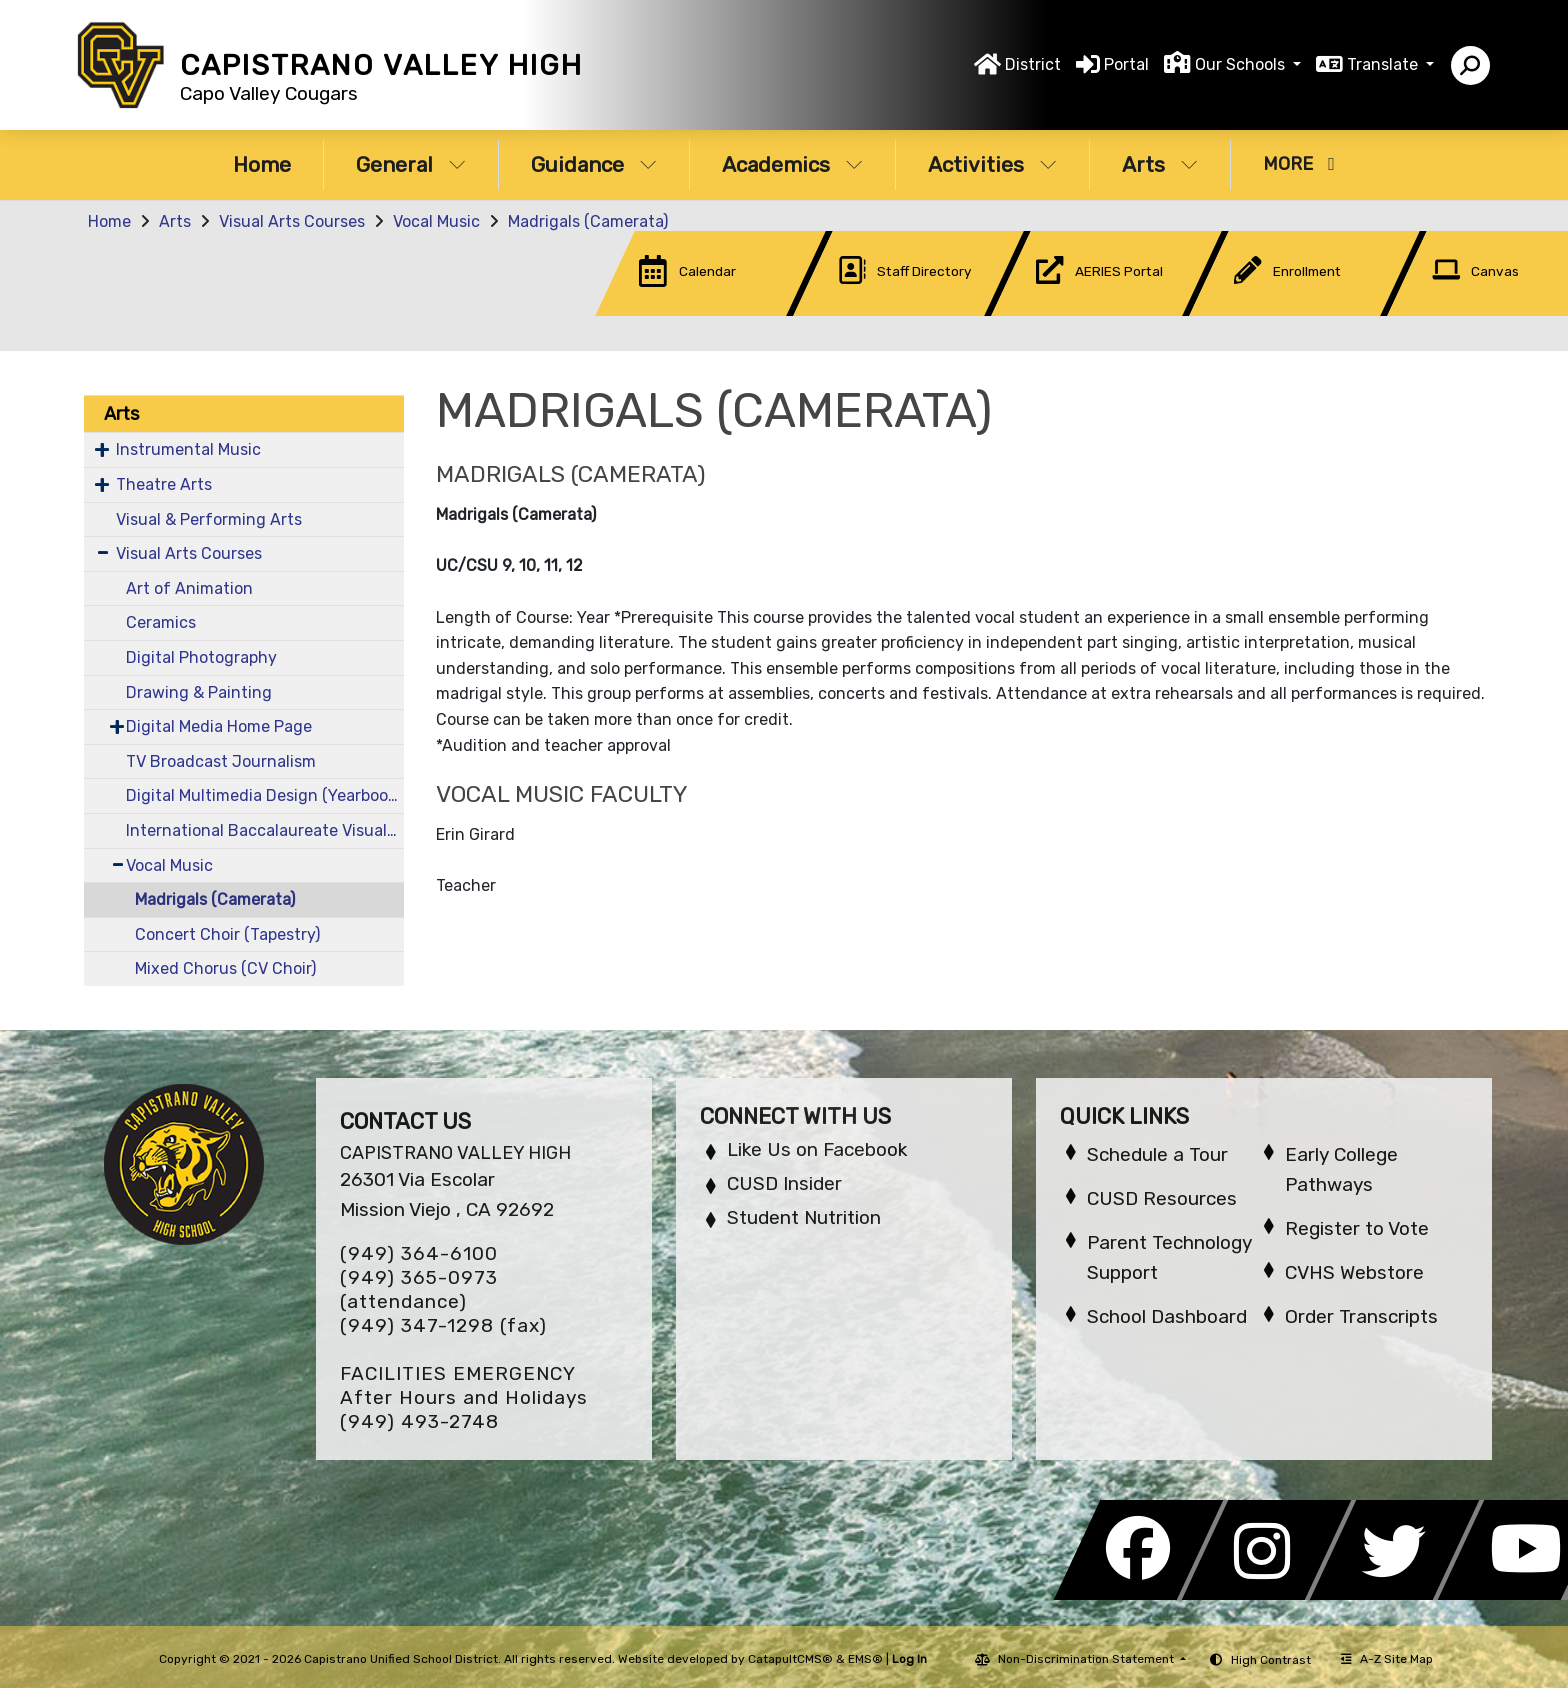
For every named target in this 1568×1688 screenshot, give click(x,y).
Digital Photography (201, 657)
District (1033, 64)
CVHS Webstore (1354, 1272)
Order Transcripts (1361, 1316)
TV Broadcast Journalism (221, 761)
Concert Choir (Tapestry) (227, 934)
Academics (792, 164)
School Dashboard (1167, 1316)
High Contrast (1271, 1660)
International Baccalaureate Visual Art (265, 830)
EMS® (865, 1659)
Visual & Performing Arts (209, 519)
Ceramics (161, 622)
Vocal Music (436, 221)
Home (262, 164)
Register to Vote (1357, 1228)
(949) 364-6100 (419, 1253)
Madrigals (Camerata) (588, 221)
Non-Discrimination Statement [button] (1087, 1659)
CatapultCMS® (790, 1659)
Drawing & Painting (199, 692)
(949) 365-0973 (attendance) (419, 1289)
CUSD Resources (1162, 1198)
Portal (1126, 64)
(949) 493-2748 (419, 1421)
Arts (1160, 164)
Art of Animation (189, 588)
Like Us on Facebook (817, 1149)
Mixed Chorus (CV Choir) (225, 968)
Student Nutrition (804, 1217)
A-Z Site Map (1387, 1659)
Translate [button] (1384, 64)
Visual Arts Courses (292, 221)
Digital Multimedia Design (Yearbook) (263, 795)
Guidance (594, 164)
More (1299, 164)
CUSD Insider (784, 1183)
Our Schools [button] (1242, 64)
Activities (992, 164)
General (411, 164)
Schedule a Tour (1157, 1154)
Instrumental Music (188, 449)
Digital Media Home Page (219, 726)
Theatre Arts (164, 484)
